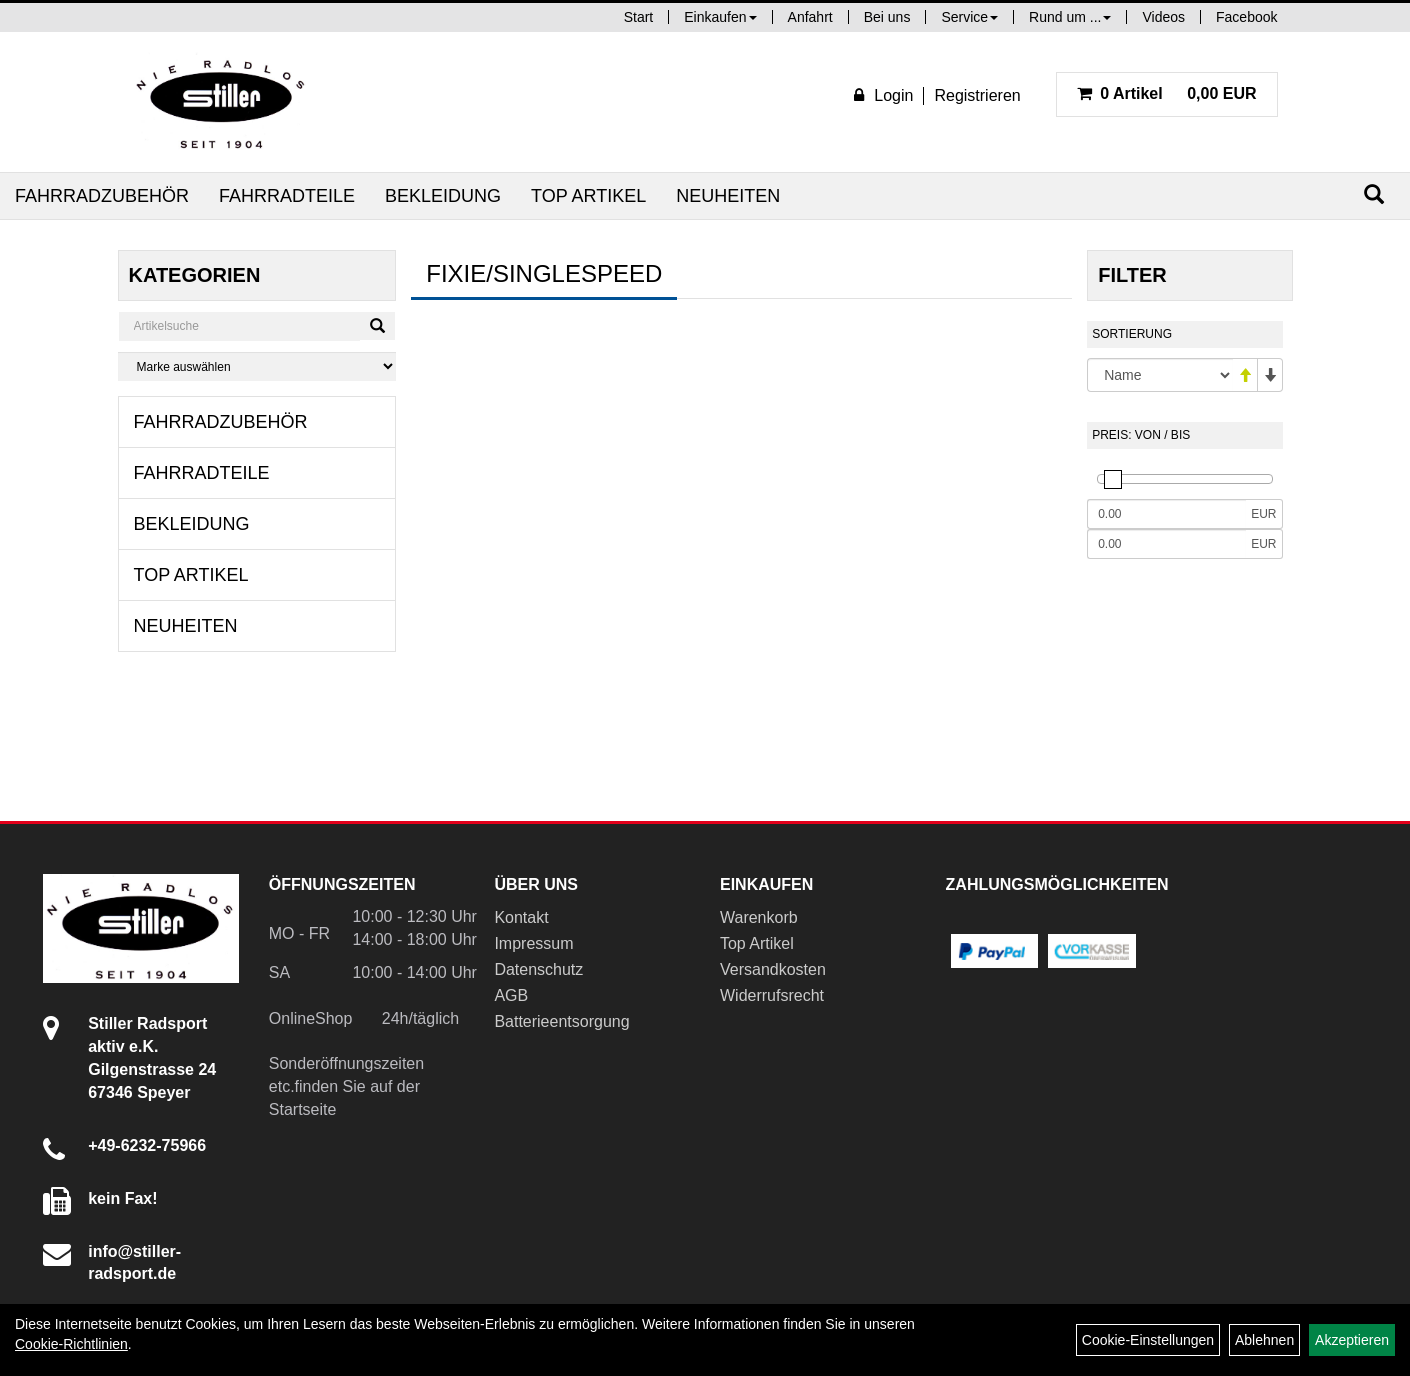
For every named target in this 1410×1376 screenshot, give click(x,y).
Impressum (533, 943)
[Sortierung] (1159, 375)
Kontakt (521, 917)
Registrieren (977, 95)
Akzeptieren (1352, 1340)
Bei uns (887, 17)
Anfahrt (810, 17)
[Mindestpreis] (1166, 514)
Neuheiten (728, 196)
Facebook (1246, 17)
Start (639, 17)
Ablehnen (1264, 1340)
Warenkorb (759, 917)
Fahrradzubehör (102, 196)
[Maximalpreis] (1166, 544)
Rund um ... (1070, 17)
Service (969, 17)
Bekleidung (443, 196)
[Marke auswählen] (257, 366)
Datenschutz (538, 969)
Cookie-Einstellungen (1148, 1340)
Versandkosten (773, 969)
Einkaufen (720, 17)
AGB (511, 995)
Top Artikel (588, 196)
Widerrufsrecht (772, 995)
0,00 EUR (1167, 93)
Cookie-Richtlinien (71, 1344)
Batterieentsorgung (561, 1021)
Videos (1163, 17)
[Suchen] (1374, 194)
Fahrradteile (287, 196)
